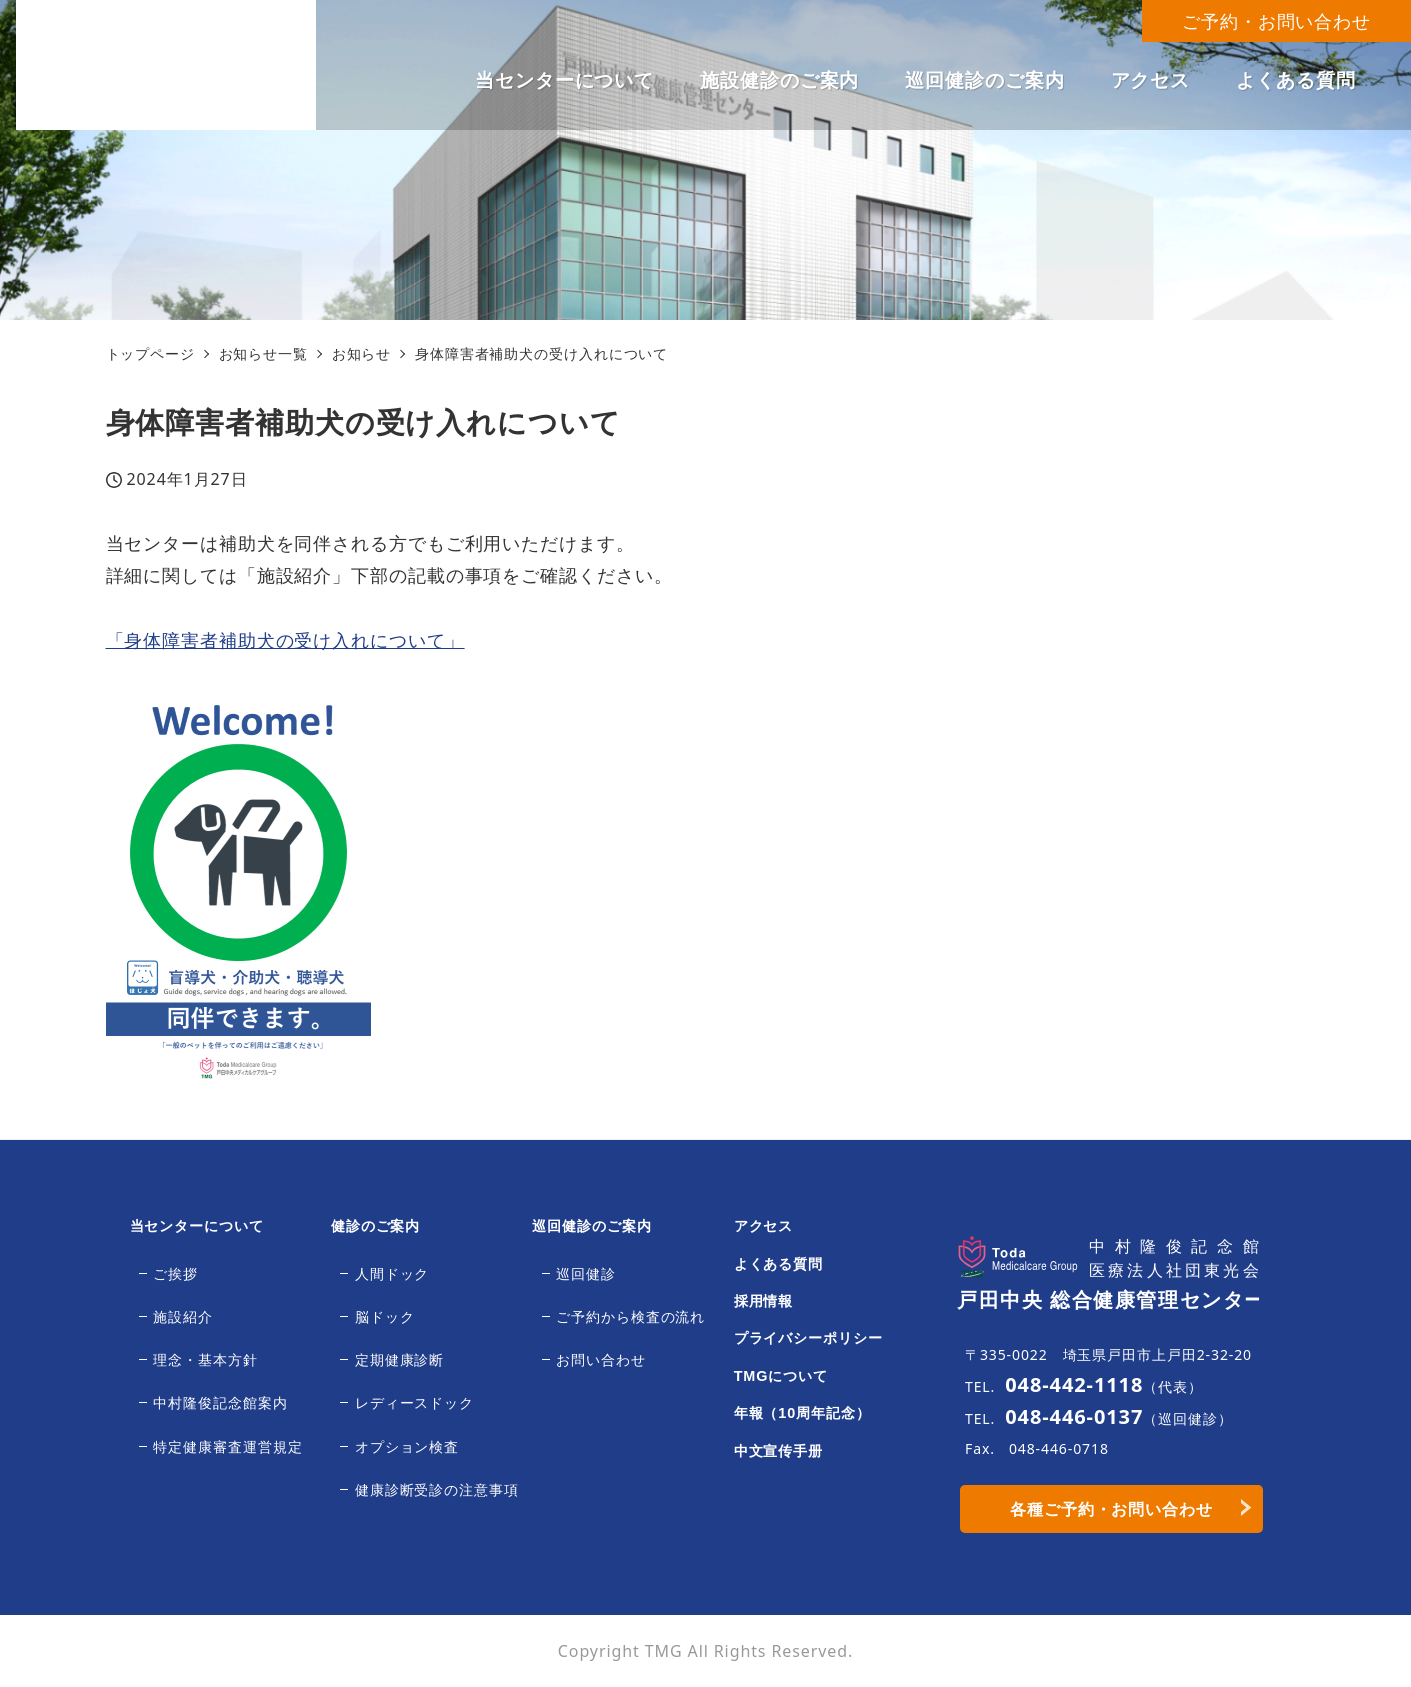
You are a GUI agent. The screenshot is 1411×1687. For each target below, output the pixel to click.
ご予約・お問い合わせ (1276, 21)
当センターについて (197, 1226)
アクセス (764, 1226)
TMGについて (781, 1376)
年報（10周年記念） (802, 1413)
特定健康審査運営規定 (227, 1447)
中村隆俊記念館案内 (220, 1403)
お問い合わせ (600, 1360)
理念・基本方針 (205, 1360)
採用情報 (764, 1301)
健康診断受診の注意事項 (437, 1490)
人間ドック (392, 1274)
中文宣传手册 (778, 1451)
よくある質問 (778, 1264)
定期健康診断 (399, 1360)
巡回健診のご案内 (591, 1226)
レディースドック (414, 1403)
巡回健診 (586, 1274)
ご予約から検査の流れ (630, 1317)
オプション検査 (407, 1447)
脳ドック (385, 1317)
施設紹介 (183, 1317)
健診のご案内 (375, 1226)
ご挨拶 (175, 1274)
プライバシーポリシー (808, 1338)
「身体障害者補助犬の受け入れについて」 (285, 640)
